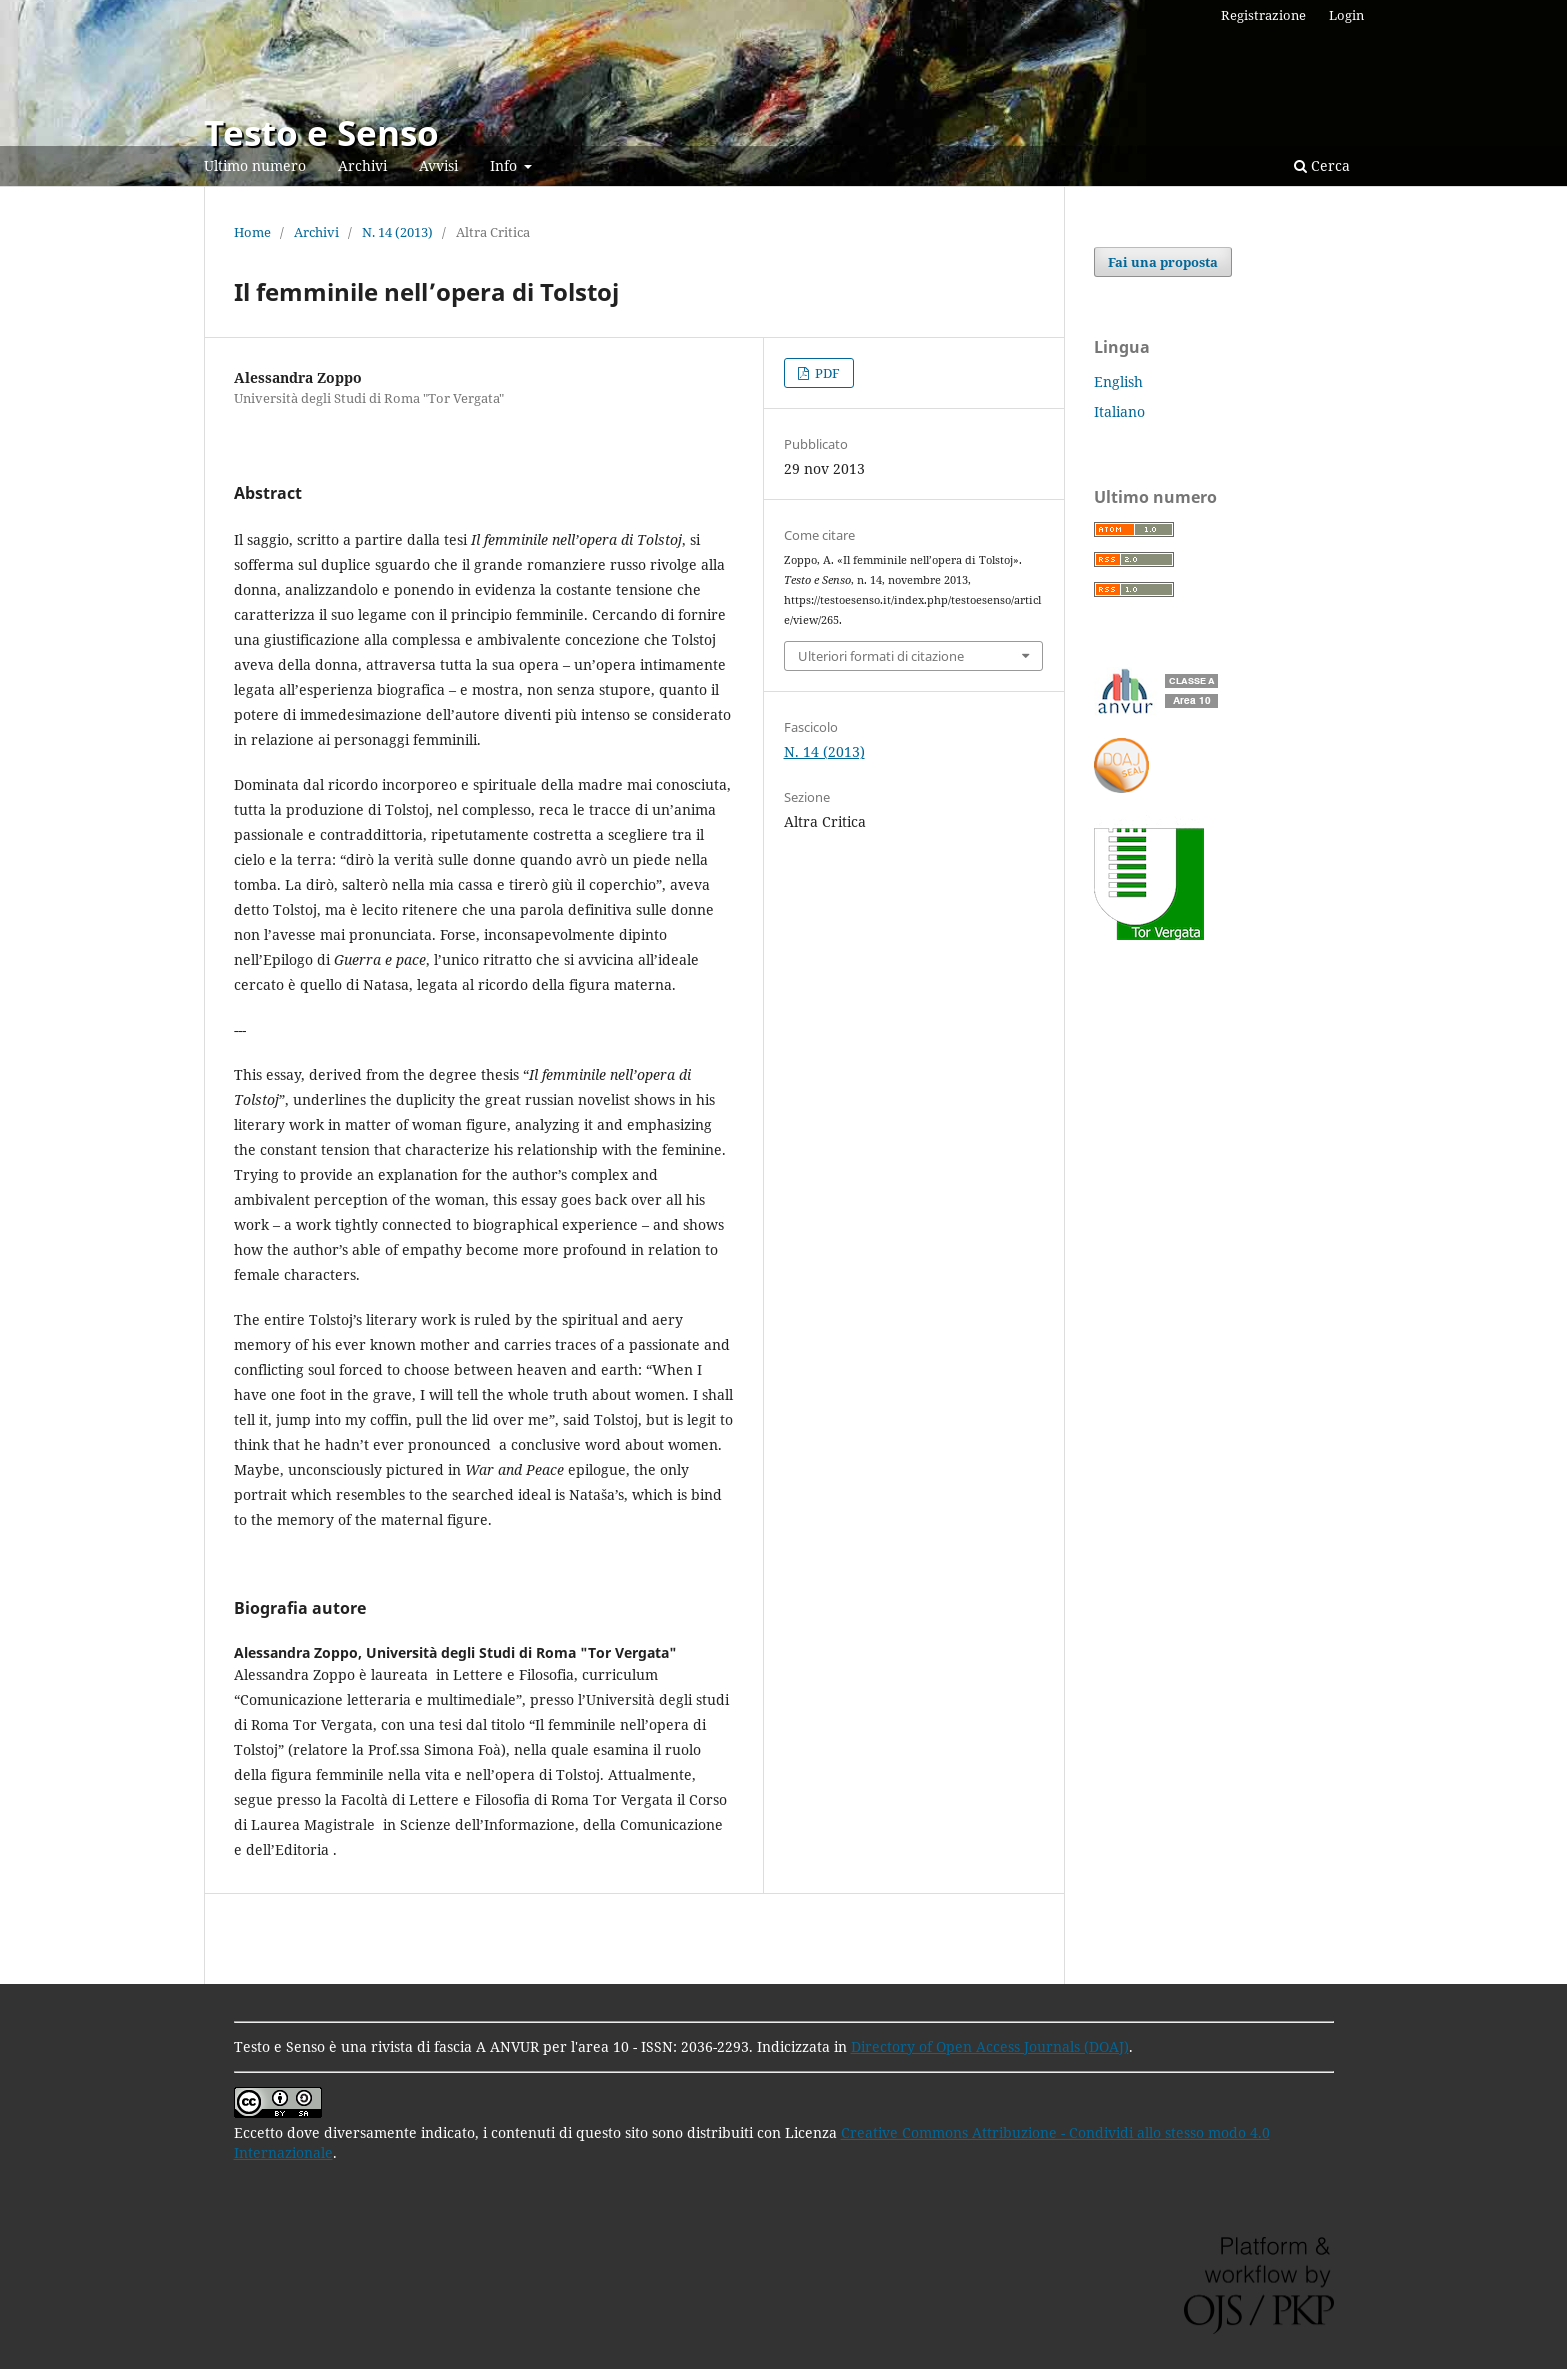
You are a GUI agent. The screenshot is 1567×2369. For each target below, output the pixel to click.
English (1118, 381)
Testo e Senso (321, 132)
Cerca (1322, 165)
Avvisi (438, 165)
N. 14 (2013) (397, 232)
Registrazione (1263, 15)
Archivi (362, 165)
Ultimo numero (255, 165)
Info (505, 165)
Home (252, 232)
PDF (826, 373)
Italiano (1119, 411)
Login (1346, 15)
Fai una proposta (1163, 262)
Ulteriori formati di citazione (881, 656)
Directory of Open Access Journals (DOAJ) (990, 2046)
